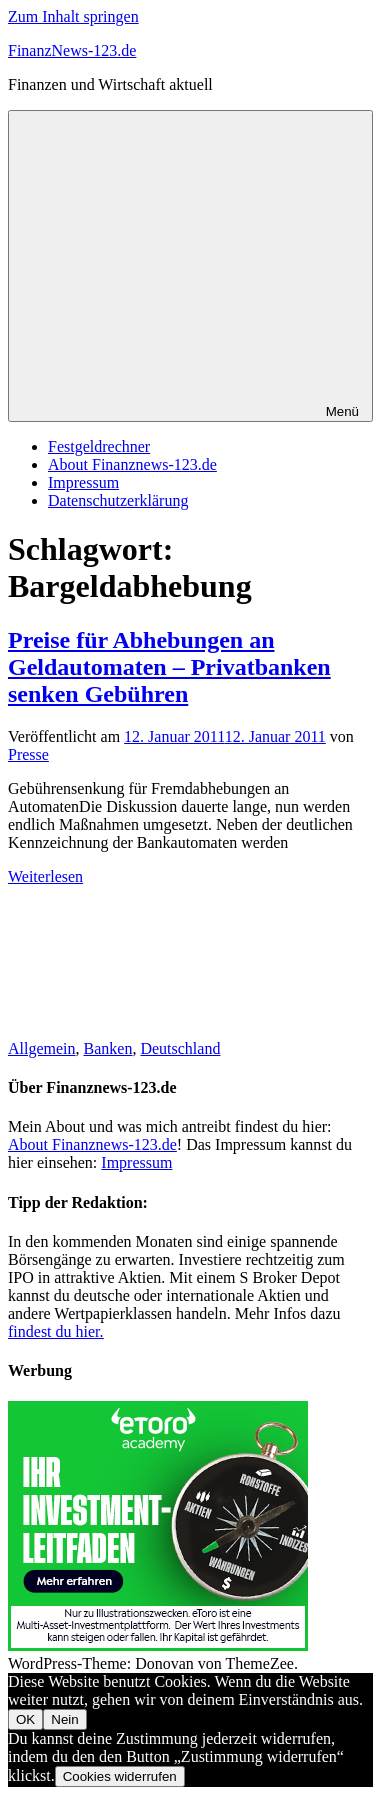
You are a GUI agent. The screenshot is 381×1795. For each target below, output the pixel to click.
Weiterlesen (45, 876)
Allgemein (42, 1048)
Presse (28, 754)
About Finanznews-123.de (132, 464)
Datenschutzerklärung (118, 500)
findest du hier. (56, 1331)
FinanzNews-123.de (72, 50)
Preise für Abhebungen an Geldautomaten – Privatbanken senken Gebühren (169, 667)
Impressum (83, 482)
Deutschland (180, 1048)
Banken (108, 1048)
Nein (64, 1719)
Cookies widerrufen (120, 1776)
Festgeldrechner (99, 446)
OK (25, 1719)
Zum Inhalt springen (73, 16)
